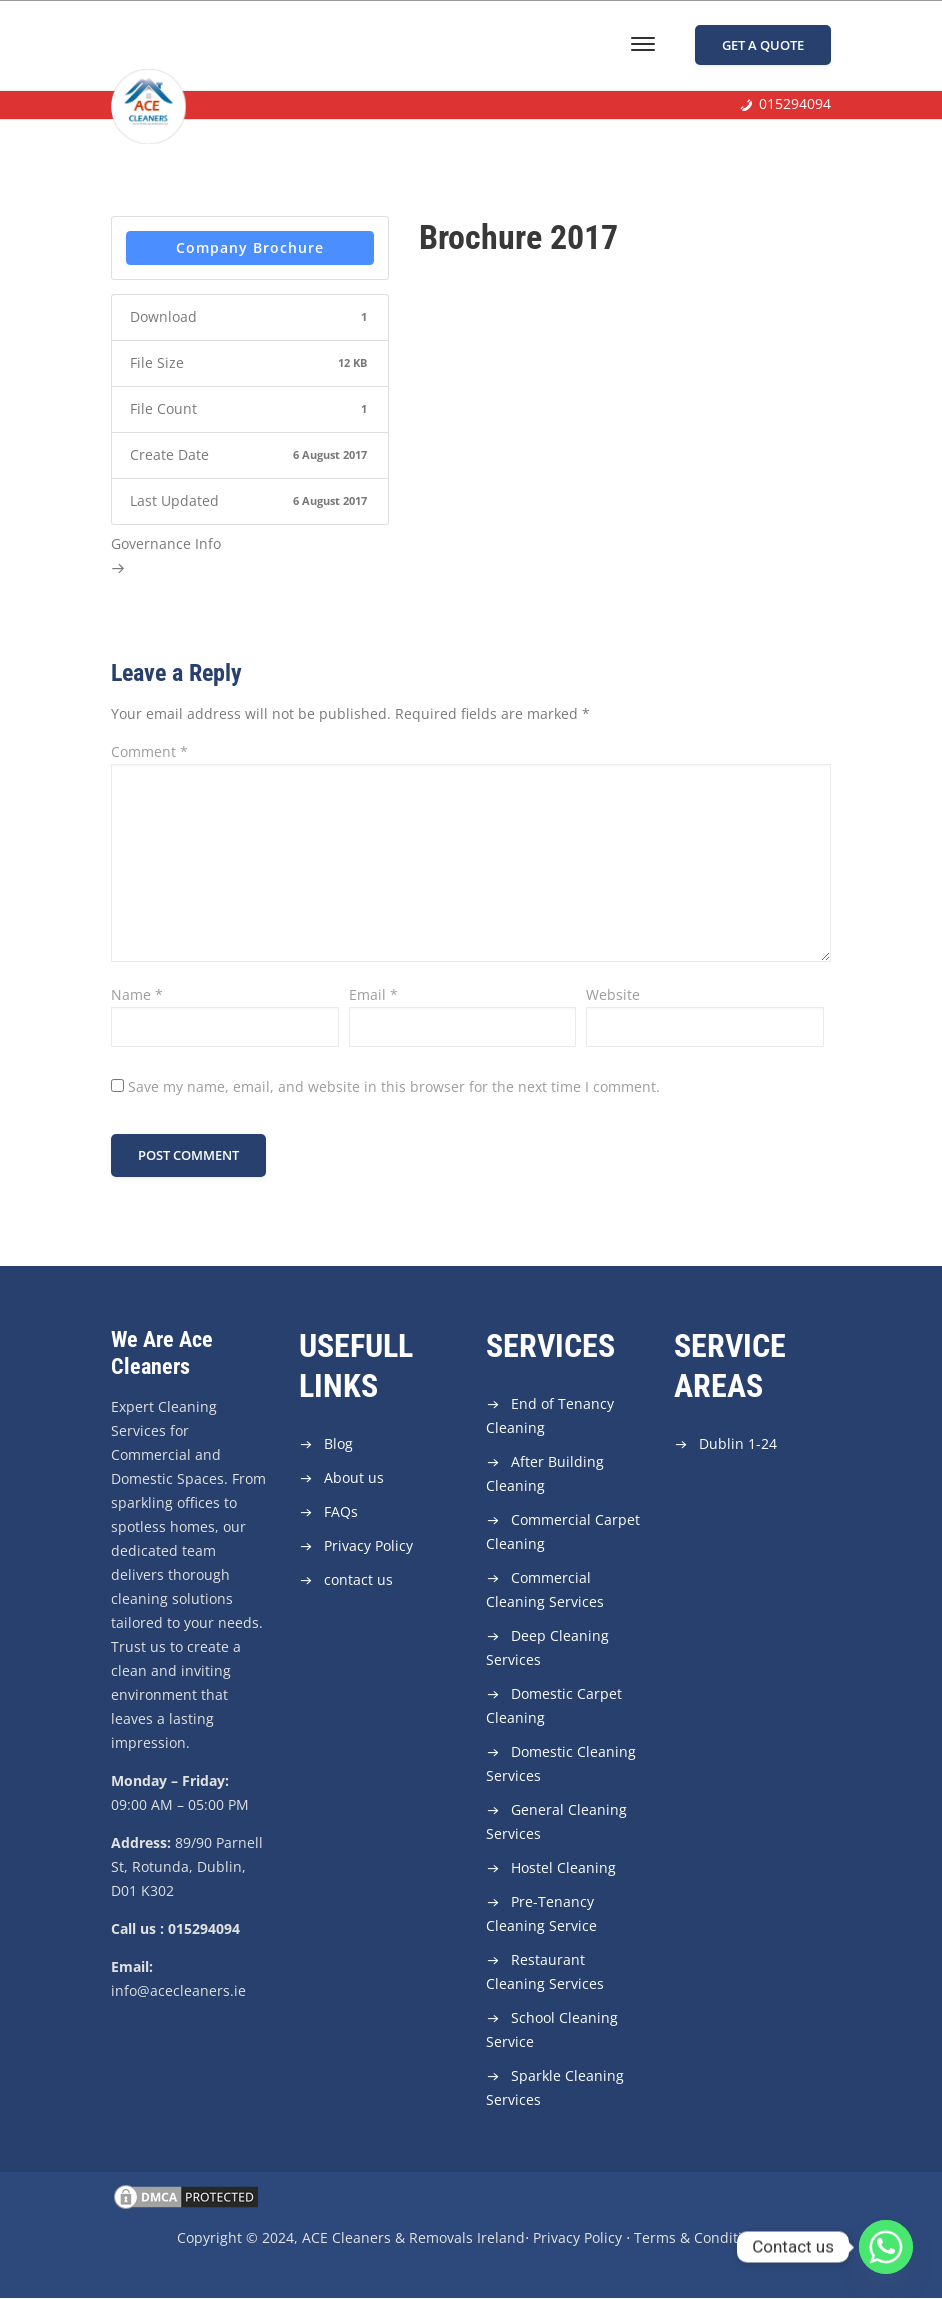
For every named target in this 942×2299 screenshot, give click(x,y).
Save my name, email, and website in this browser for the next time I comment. (394, 1086)
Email (373, 994)
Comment (149, 751)
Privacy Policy (368, 1546)
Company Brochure (250, 247)
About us (354, 1478)
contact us (358, 1580)
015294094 (795, 106)
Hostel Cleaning (563, 1868)
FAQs (341, 1512)
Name (137, 994)
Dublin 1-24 (738, 1444)
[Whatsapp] (886, 2247)
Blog (338, 1444)
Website (613, 994)
